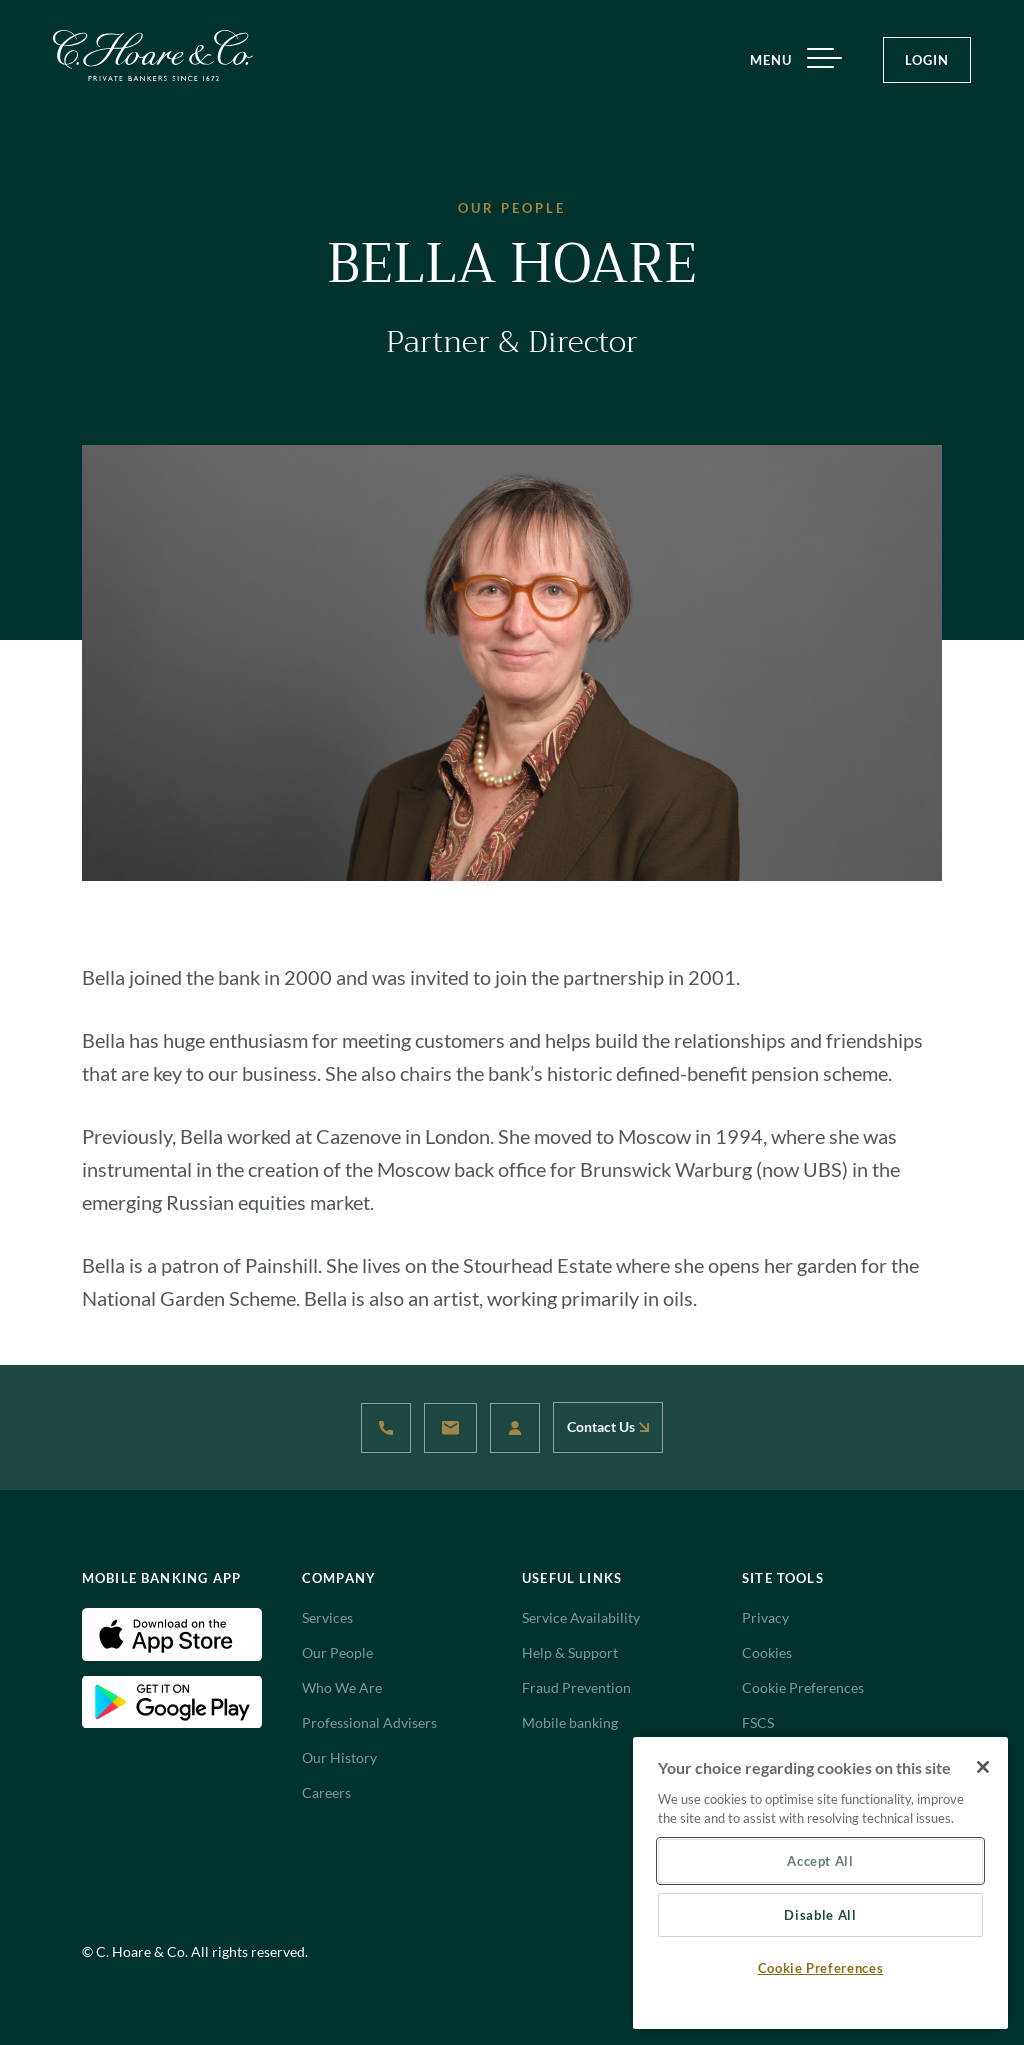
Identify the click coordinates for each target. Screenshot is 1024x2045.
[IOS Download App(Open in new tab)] (172, 1632)
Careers (326, 1792)
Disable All (820, 1915)
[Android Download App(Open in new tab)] (172, 1700)
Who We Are (342, 1687)
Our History (339, 1757)
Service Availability (581, 1617)
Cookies (767, 1652)
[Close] (983, 1767)
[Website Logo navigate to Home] (153, 55)
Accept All (820, 1861)
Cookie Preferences (803, 1687)
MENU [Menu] (788, 61)
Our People (337, 1652)
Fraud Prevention (576, 1687)
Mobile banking (570, 1722)
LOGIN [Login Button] (927, 60)
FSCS (758, 1722)
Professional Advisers (369, 1722)
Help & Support (570, 1652)
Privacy (765, 1617)
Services (327, 1617)
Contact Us (608, 1426)
